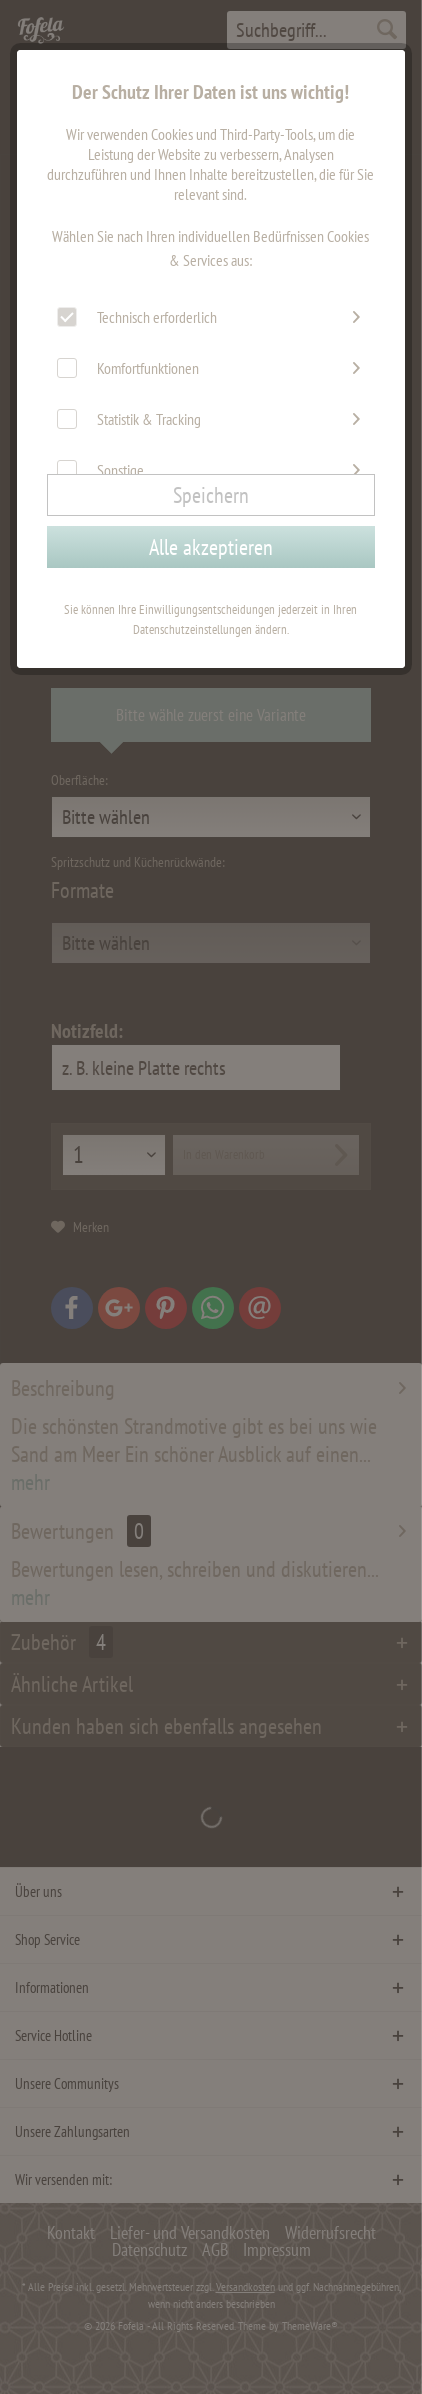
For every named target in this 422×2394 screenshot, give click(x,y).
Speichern (211, 495)
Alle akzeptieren (211, 547)
